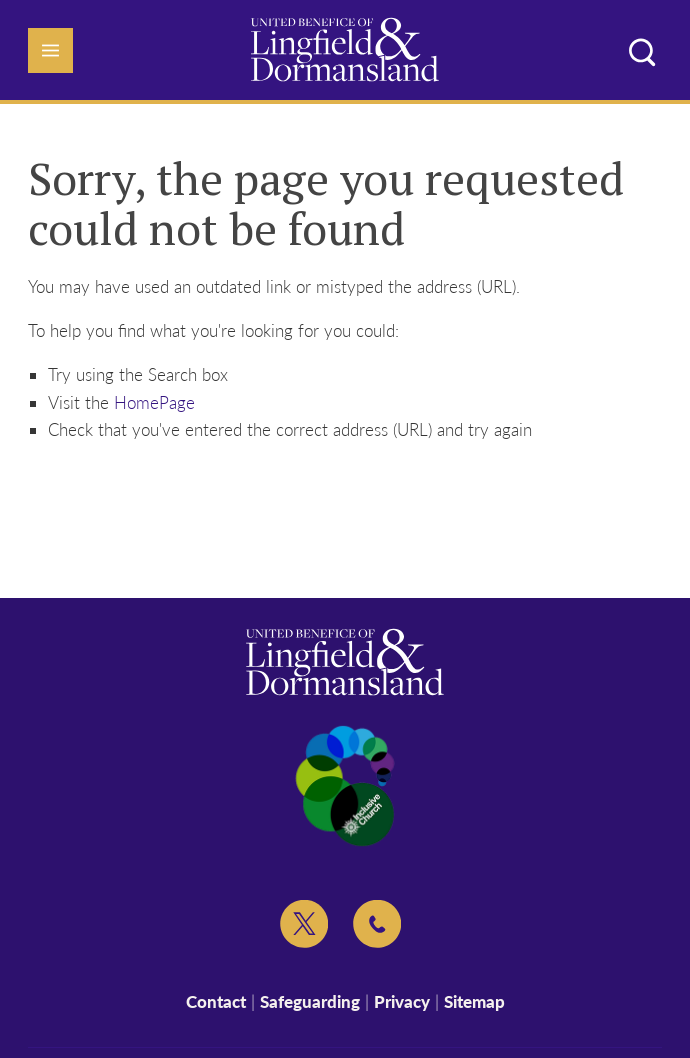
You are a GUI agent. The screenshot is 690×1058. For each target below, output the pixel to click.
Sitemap (474, 1001)
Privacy (402, 1001)
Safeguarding (310, 1001)
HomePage (154, 402)
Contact (216, 1001)
